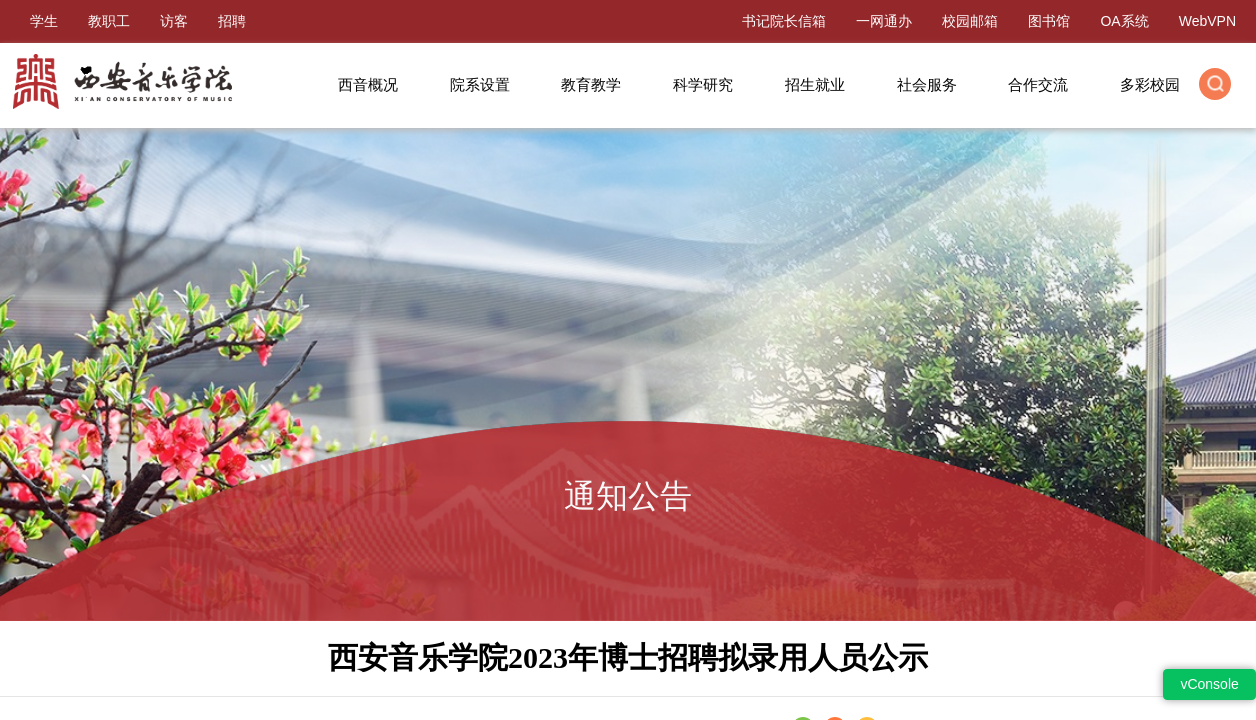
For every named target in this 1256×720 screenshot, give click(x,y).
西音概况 (368, 84)
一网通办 (884, 21)
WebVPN (1207, 21)
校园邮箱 (970, 21)
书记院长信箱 (784, 21)
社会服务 (927, 84)
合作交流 (1038, 84)
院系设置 (480, 84)
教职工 (109, 21)
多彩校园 (1150, 84)
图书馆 (1049, 21)
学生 (44, 21)
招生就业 (815, 84)
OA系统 (1124, 21)
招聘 (232, 21)
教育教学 (591, 84)
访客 (174, 21)
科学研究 (703, 84)
